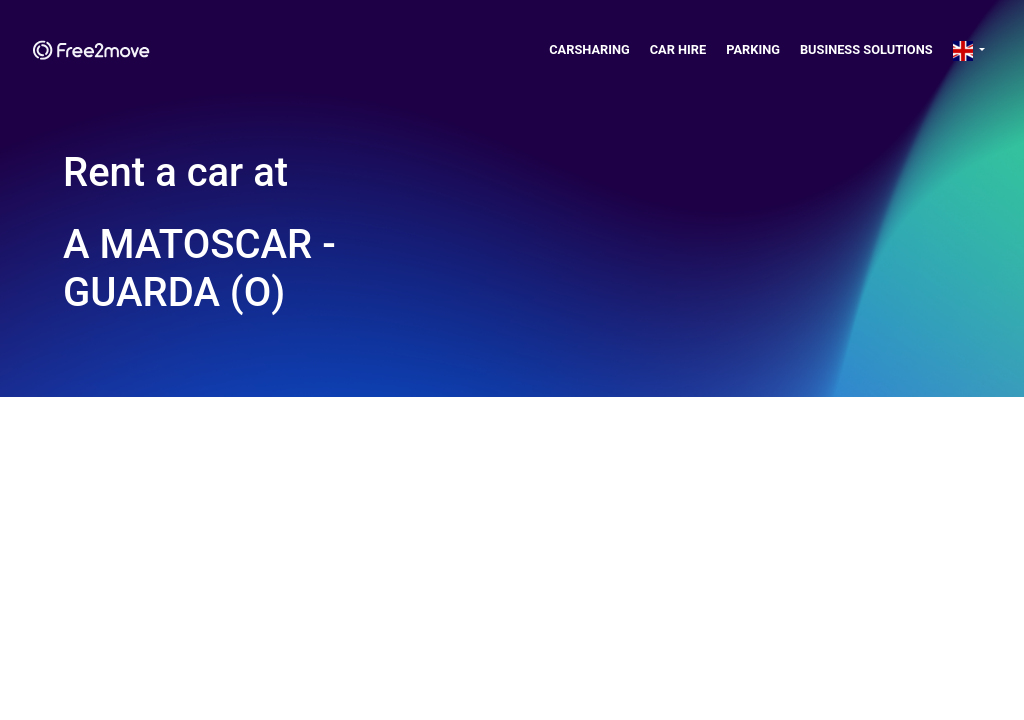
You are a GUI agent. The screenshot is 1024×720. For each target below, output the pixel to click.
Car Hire (678, 49)
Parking (753, 49)
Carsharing (589, 49)
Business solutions (866, 49)
